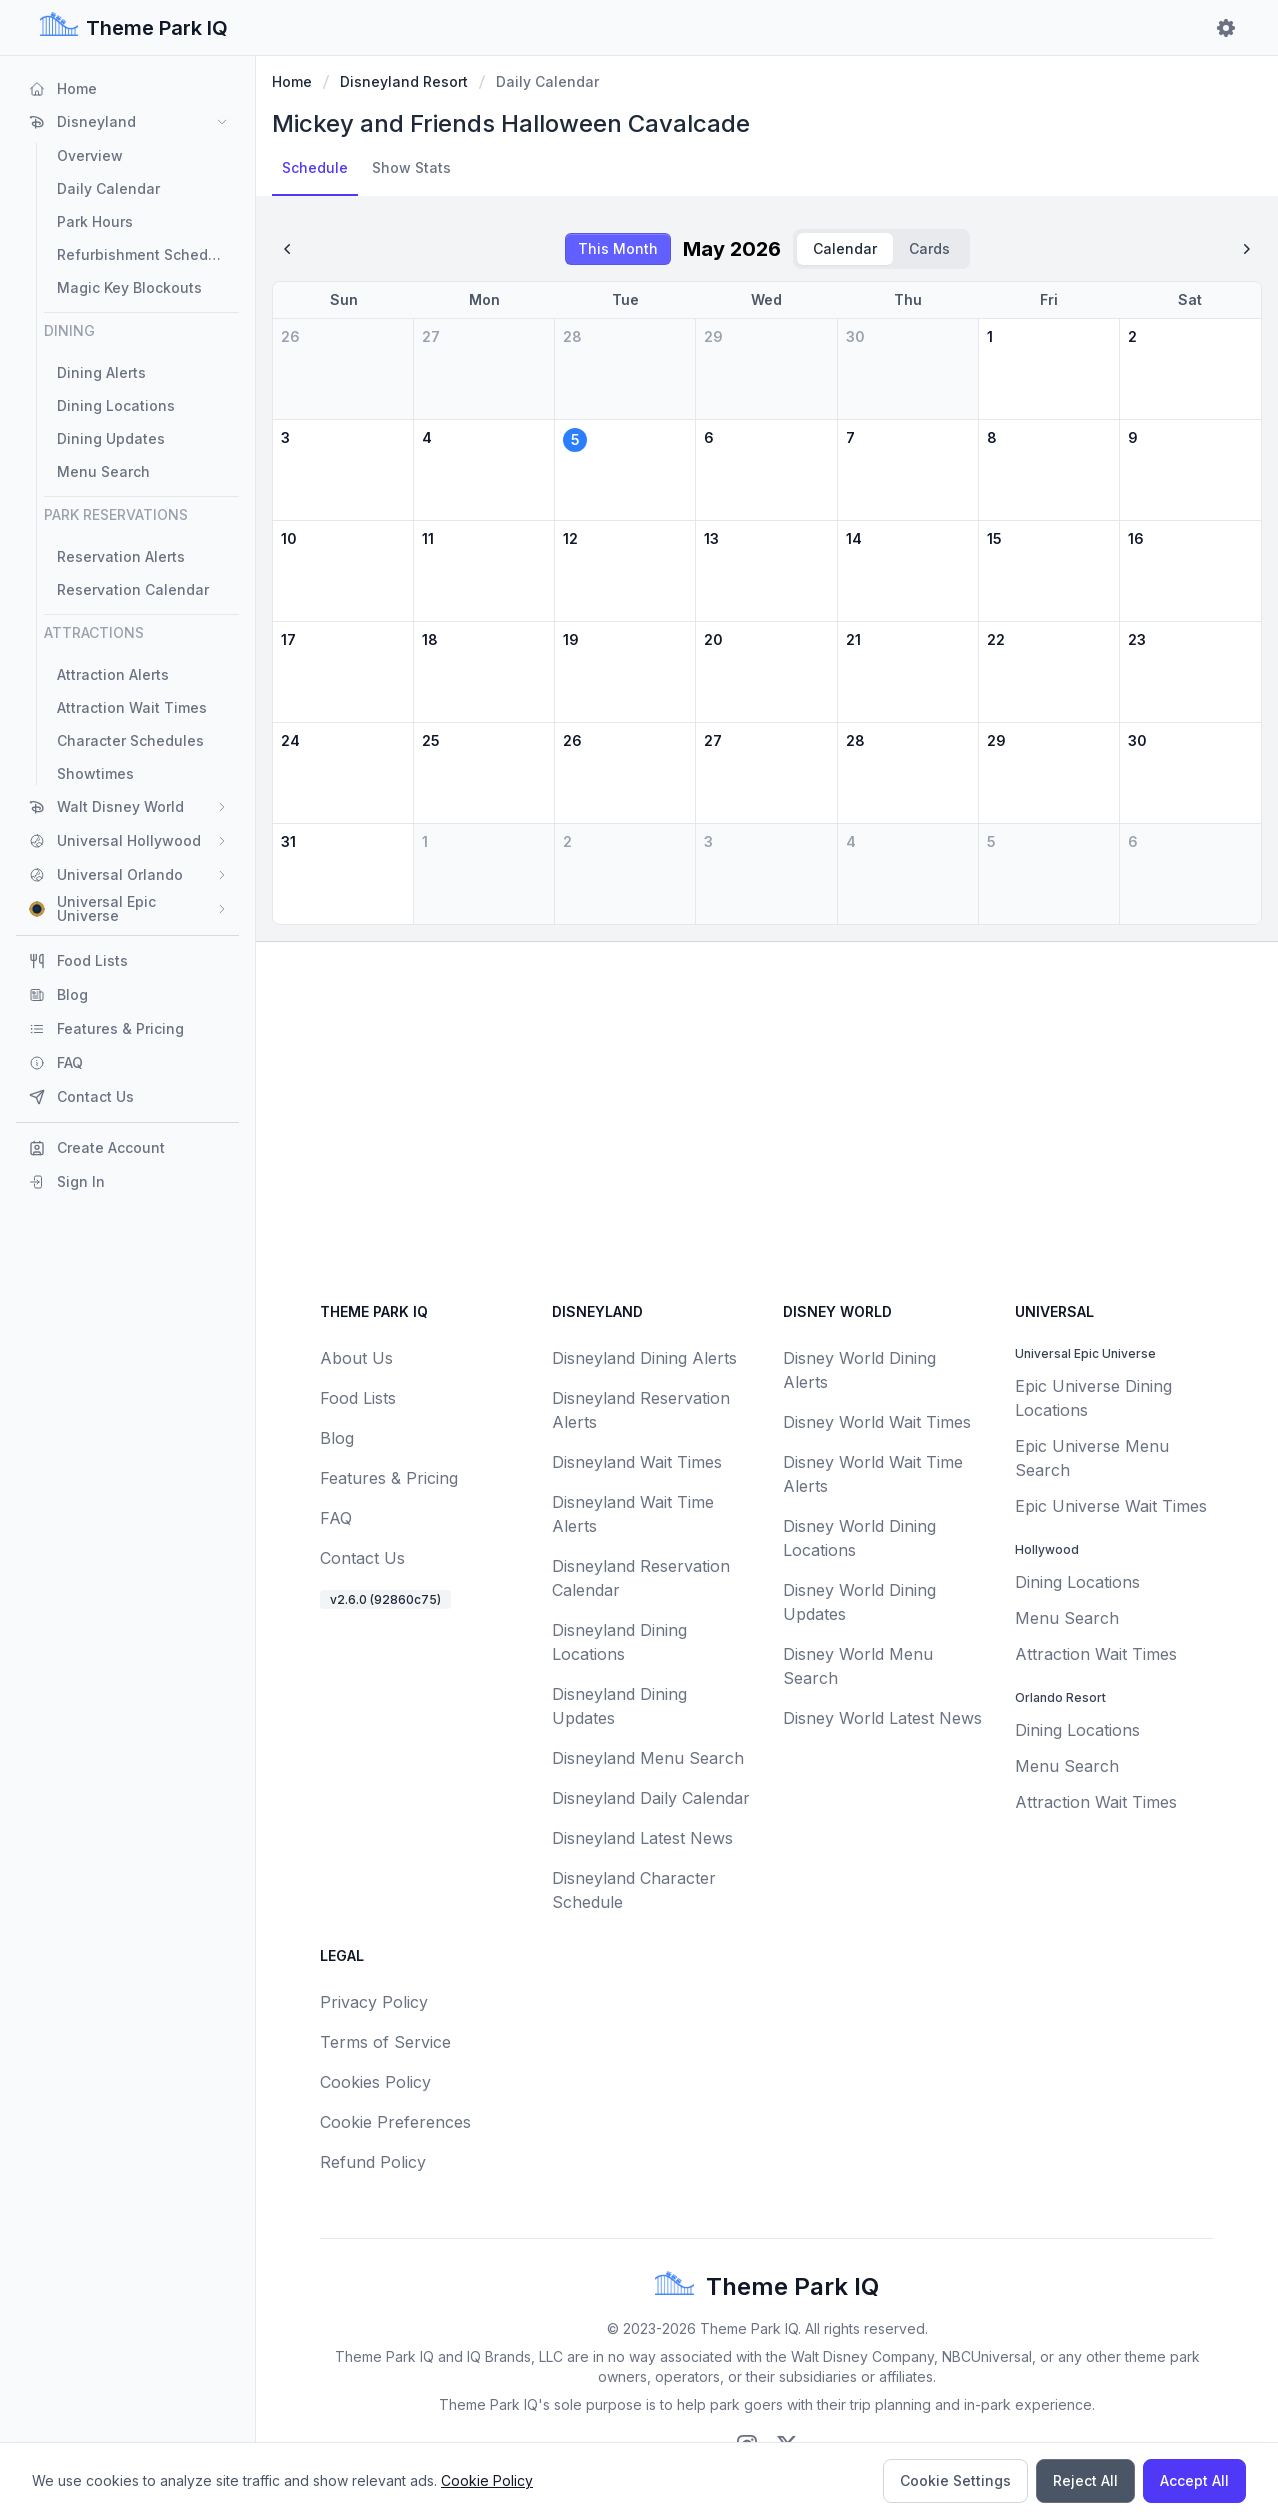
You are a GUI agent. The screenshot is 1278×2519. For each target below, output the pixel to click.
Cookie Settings (955, 2480)
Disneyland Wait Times (637, 1462)
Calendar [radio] (845, 248)
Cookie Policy (487, 2480)
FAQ (336, 1518)
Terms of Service (385, 2042)
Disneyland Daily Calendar (651, 1798)
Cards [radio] (929, 248)
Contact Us (362, 1558)
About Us (356, 1358)
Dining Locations (1077, 1582)
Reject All (1085, 2480)
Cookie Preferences (395, 2122)
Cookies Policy (375, 2082)
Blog (337, 1438)
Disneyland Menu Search (648, 1758)
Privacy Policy (374, 2002)
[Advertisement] (767, 1122)
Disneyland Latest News (642, 1838)
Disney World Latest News (882, 1718)
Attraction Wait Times (1096, 1654)
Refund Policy (373, 2162)
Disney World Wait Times (877, 1422)
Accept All (1194, 2480)
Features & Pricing (389, 1478)
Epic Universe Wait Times (1111, 1506)
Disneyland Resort (404, 81)
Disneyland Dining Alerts (644, 1358)
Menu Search (1067, 1618)
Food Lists (358, 1398)
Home (292, 81)
